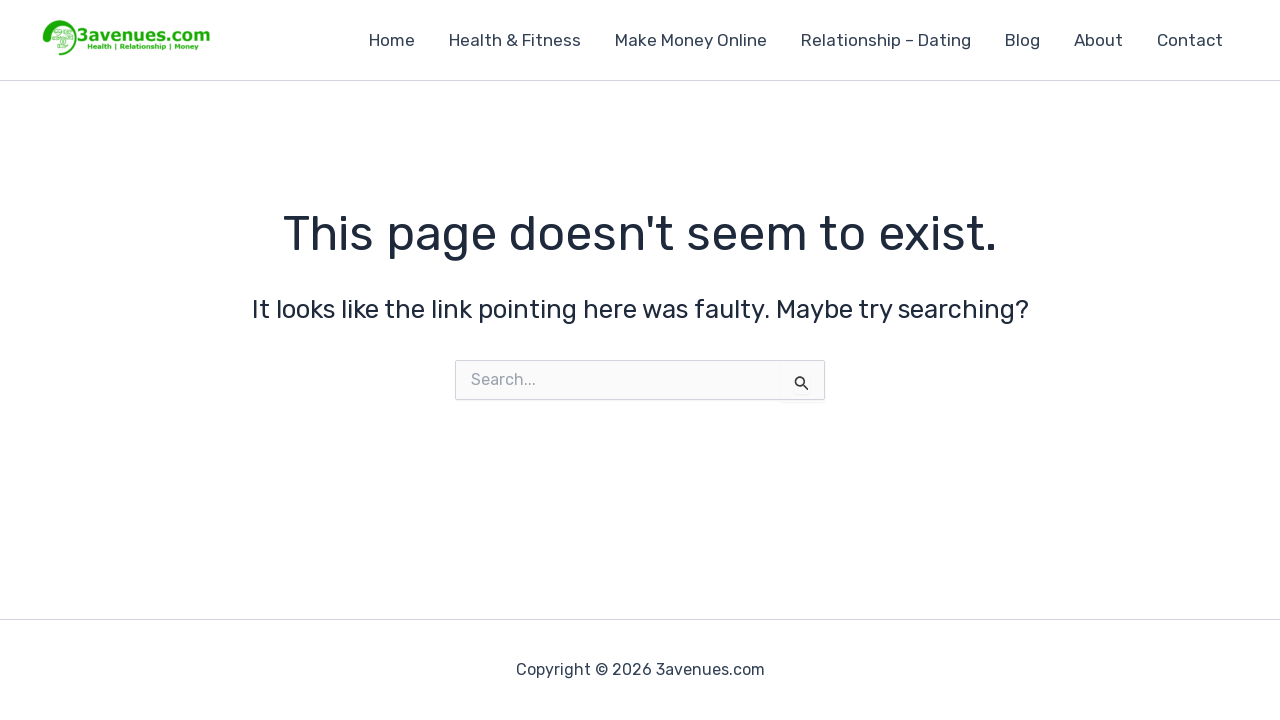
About (1098, 40)
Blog (1022, 40)
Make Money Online (691, 40)
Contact (1190, 40)
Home (392, 40)
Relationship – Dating (886, 40)
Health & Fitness (515, 40)
